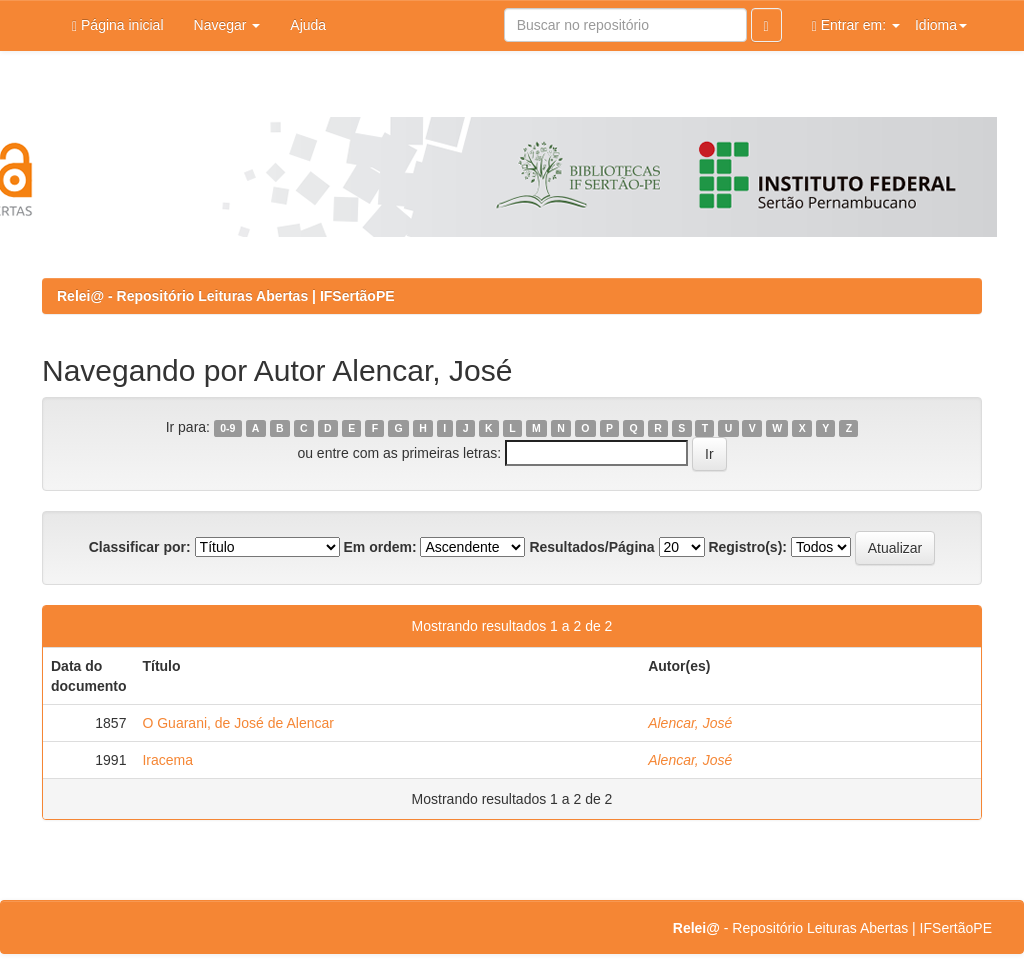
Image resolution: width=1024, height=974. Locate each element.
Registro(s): (747, 547)
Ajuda (308, 25)
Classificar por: (140, 547)
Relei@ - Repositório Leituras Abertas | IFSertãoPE (226, 296)
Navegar (227, 25)
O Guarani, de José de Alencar (237, 723)
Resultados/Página (591, 547)
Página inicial (118, 25)
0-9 (227, 428)
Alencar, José (690, 723)
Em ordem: (379, 547)
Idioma (941, 25)
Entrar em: (856, 25)
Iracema (167, 760)
